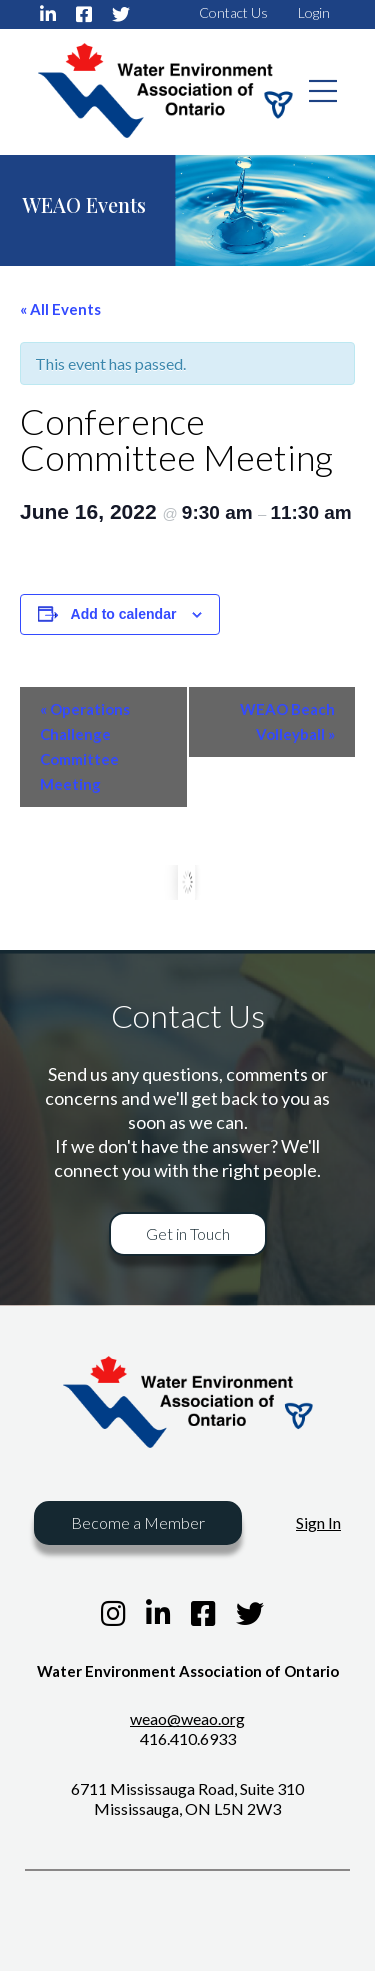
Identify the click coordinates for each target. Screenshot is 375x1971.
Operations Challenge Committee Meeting (85, 746)
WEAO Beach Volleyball (287, 721)
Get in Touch (188, 1233)
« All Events (60, 309)
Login (314, 12)
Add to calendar (124, 614)
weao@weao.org (187, 1718)
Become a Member (138, 1522)
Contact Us (233, 12)
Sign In (318, 1522)
